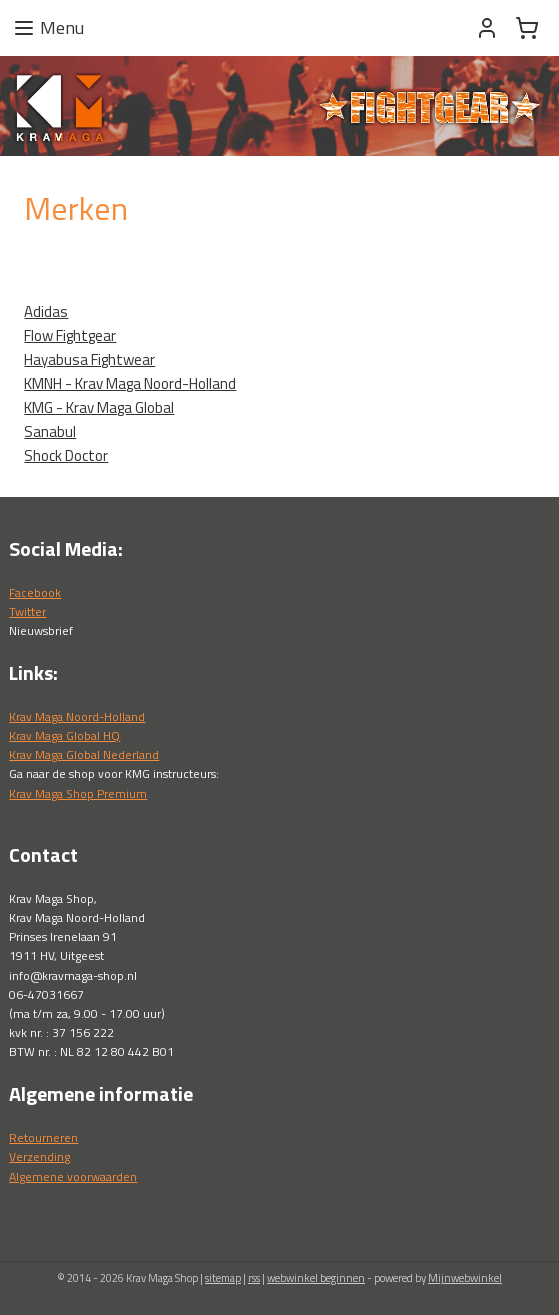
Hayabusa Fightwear (89, 358)
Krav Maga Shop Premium (78, 793)
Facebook (35, 592)
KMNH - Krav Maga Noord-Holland (130, 382)
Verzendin (36, 1156)
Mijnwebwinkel (465, 1278)
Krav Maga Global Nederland (84, 754)
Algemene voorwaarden (73, 1176)
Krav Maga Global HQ (64, 735)
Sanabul (50, 430)
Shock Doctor (66, 454)
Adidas (46, 310)
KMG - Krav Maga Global (99, 406)
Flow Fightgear (70, 334)
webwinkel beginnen (316, 1278)
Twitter (27, 611)
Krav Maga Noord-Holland (77, 716)
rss (254, 1278)
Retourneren (43, 1137)
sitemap (223, 1278)
